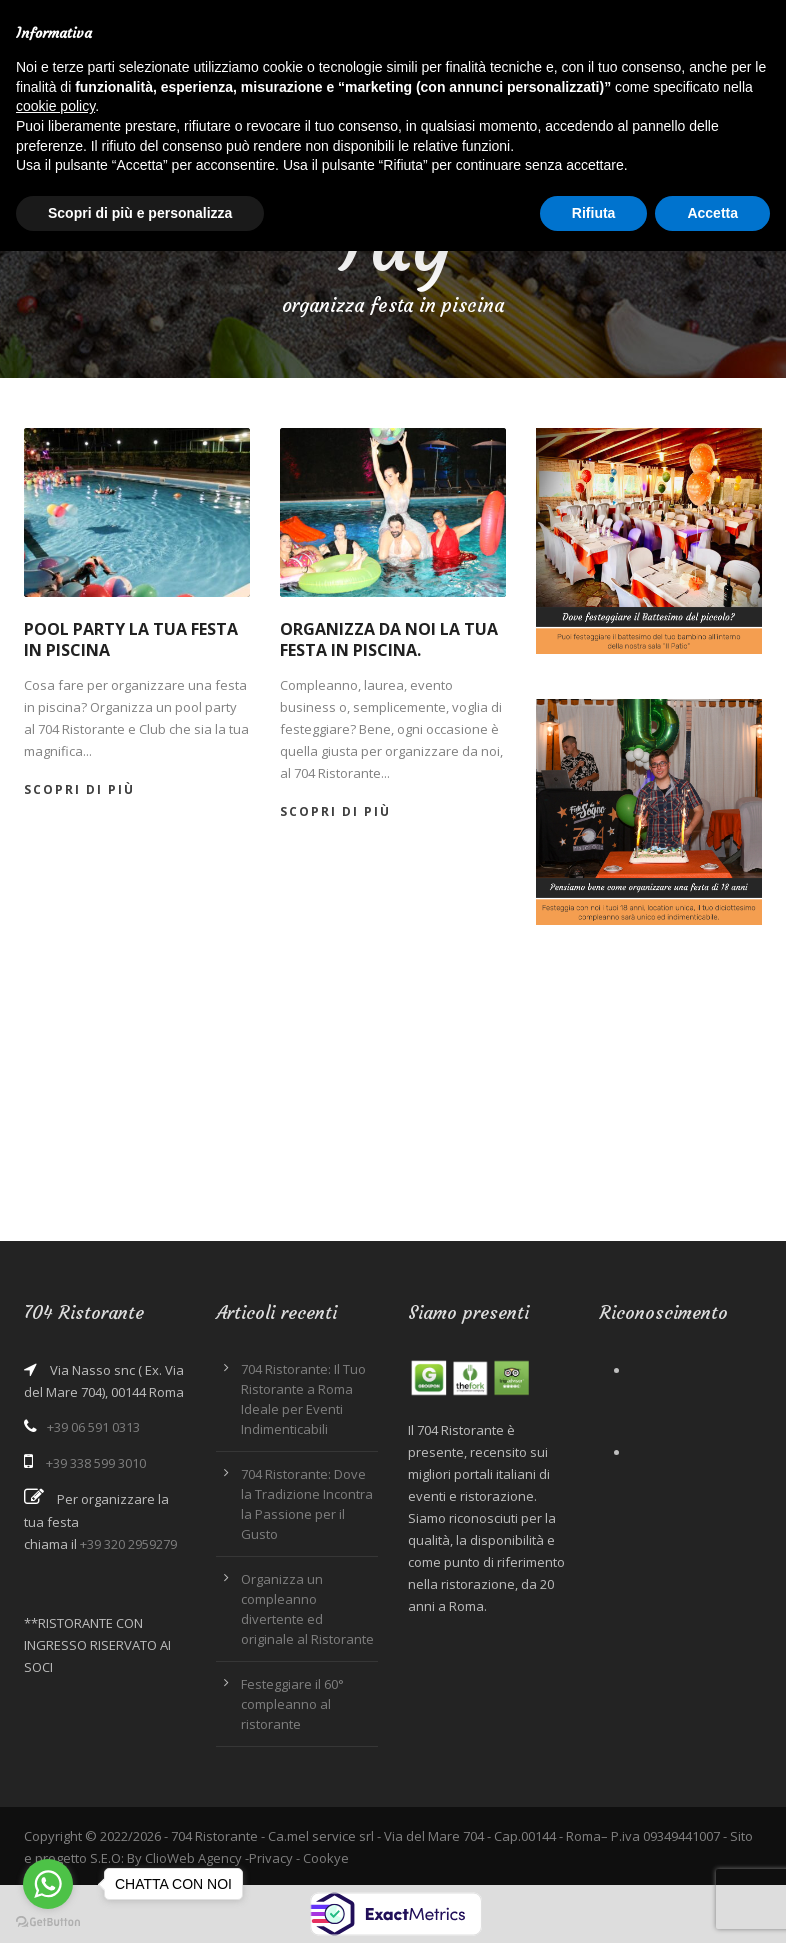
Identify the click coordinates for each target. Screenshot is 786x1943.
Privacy (271, 1858)
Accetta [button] (712, 213)
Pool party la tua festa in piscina (131, 639)
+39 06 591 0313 (93, 1427)
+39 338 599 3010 (96, 1463)
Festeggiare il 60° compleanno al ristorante (292, 1704)
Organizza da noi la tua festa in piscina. (389, 639)
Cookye (326, 1858)
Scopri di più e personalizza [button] (140, 213)
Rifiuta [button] (594, 213)
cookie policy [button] (55, 106)
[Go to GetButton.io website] (48, 1922)
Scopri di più (79, 789)
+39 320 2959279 (128, 1544)
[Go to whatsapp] (48, 1884)
